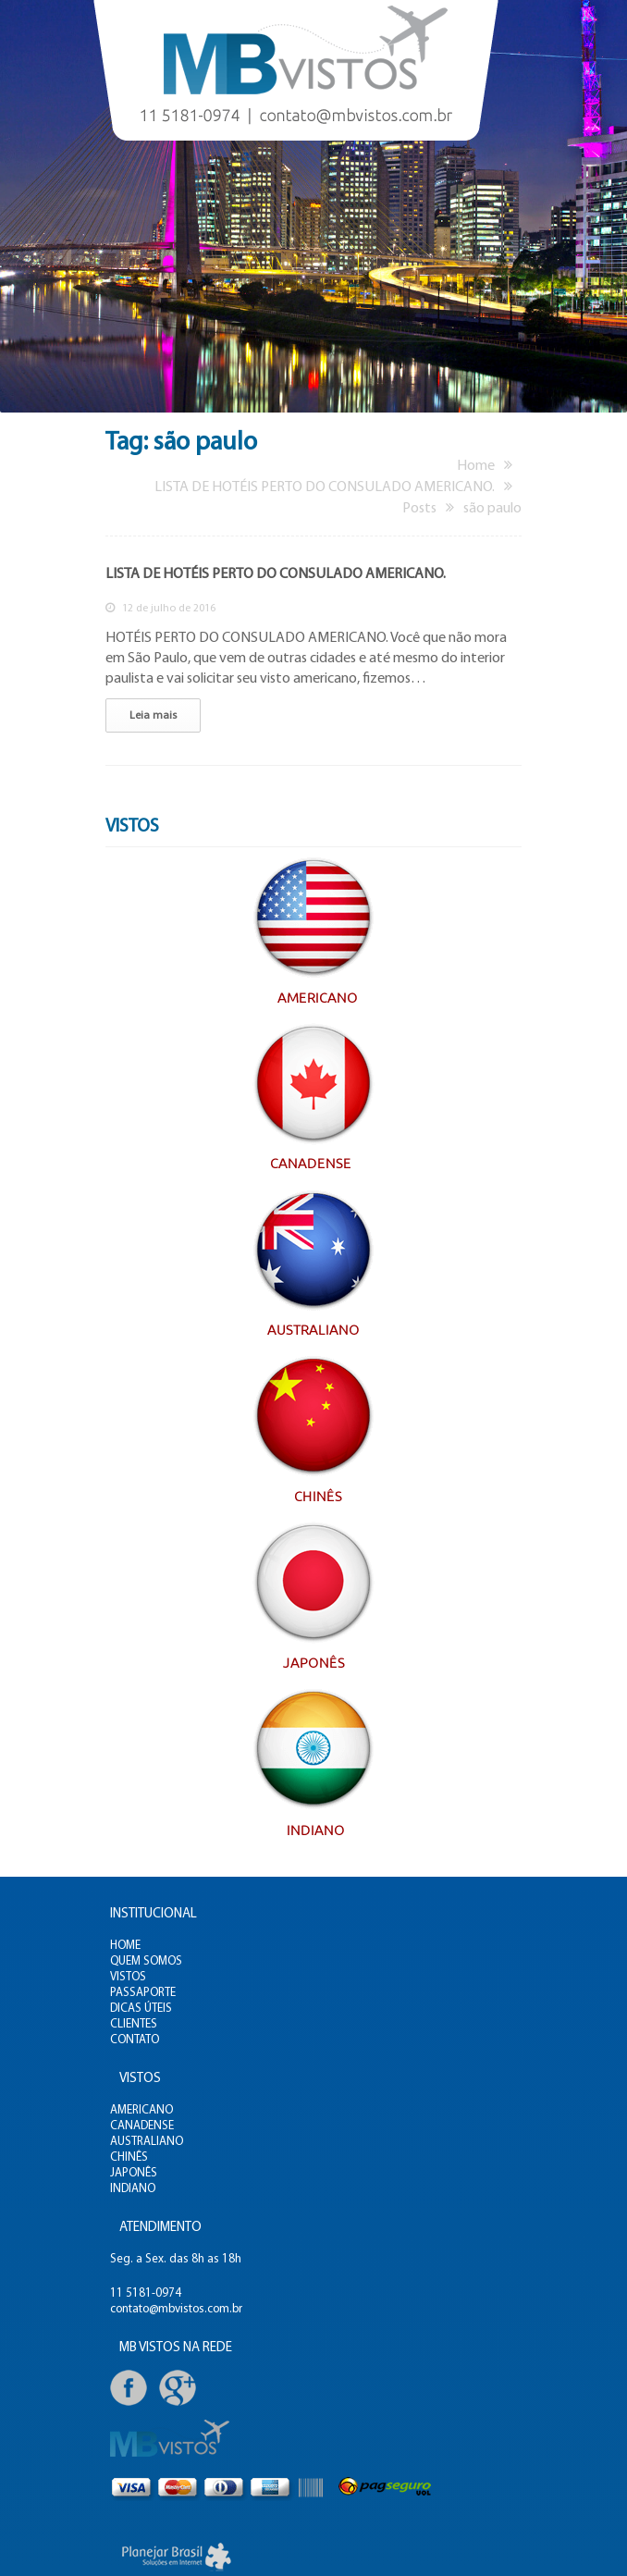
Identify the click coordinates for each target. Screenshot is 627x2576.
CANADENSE (142, 2126)
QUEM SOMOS (146, 1961)
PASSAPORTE (143, 1993)
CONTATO (134, 2040)
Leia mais (153, 715)
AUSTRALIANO (146, 2142)
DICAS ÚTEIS (141, 2009)
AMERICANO (141, 2110)
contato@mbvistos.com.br (176, 2309)
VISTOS (128, 1977)
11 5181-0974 (145, 2293)
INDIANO (132, 2189)
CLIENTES (133, 2024)
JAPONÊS (133, 2173)
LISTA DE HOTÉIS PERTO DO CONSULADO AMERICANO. (275, 574)
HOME (125, 1946)
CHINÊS (129, 2157)
